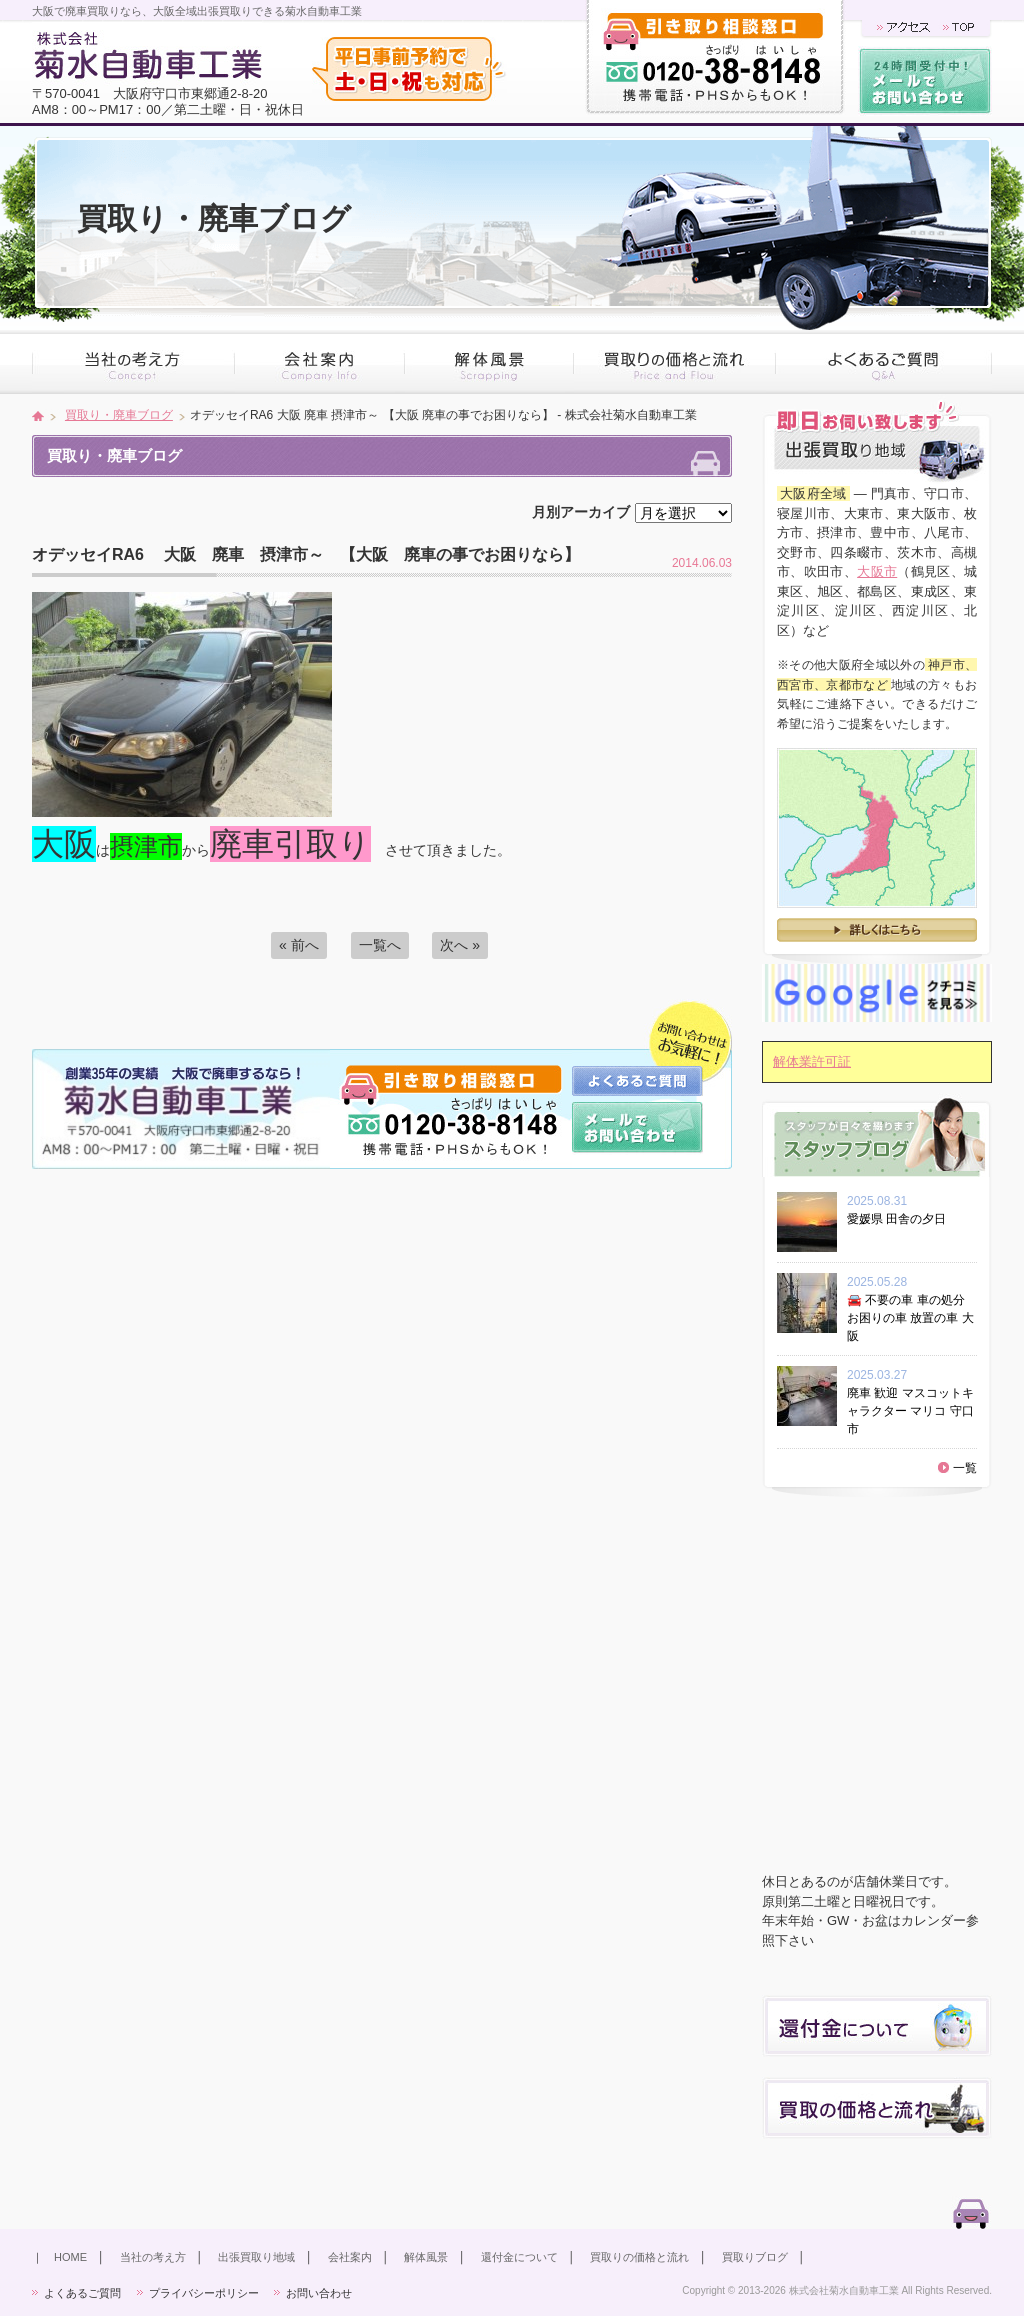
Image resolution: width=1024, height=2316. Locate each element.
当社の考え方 (153, 2257)
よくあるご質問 (82, 2293)
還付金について (519, 2257)
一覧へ (380, 945)
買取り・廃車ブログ (119, 415)
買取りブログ (755, 2257)
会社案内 (350, 2257)
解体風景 (426, 2257)
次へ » (460, 945)
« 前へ (299, 945)
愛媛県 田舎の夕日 (902, 1219)
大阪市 (877, 571)
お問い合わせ (319, 2293)
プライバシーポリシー (204, 2293)
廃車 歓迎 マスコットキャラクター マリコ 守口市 (910, 1411)
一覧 (965, 1468)
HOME (70, 2257)
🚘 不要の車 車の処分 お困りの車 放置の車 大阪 (910, 1318)
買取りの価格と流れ (639, 2257)
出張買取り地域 (256, 2257)
